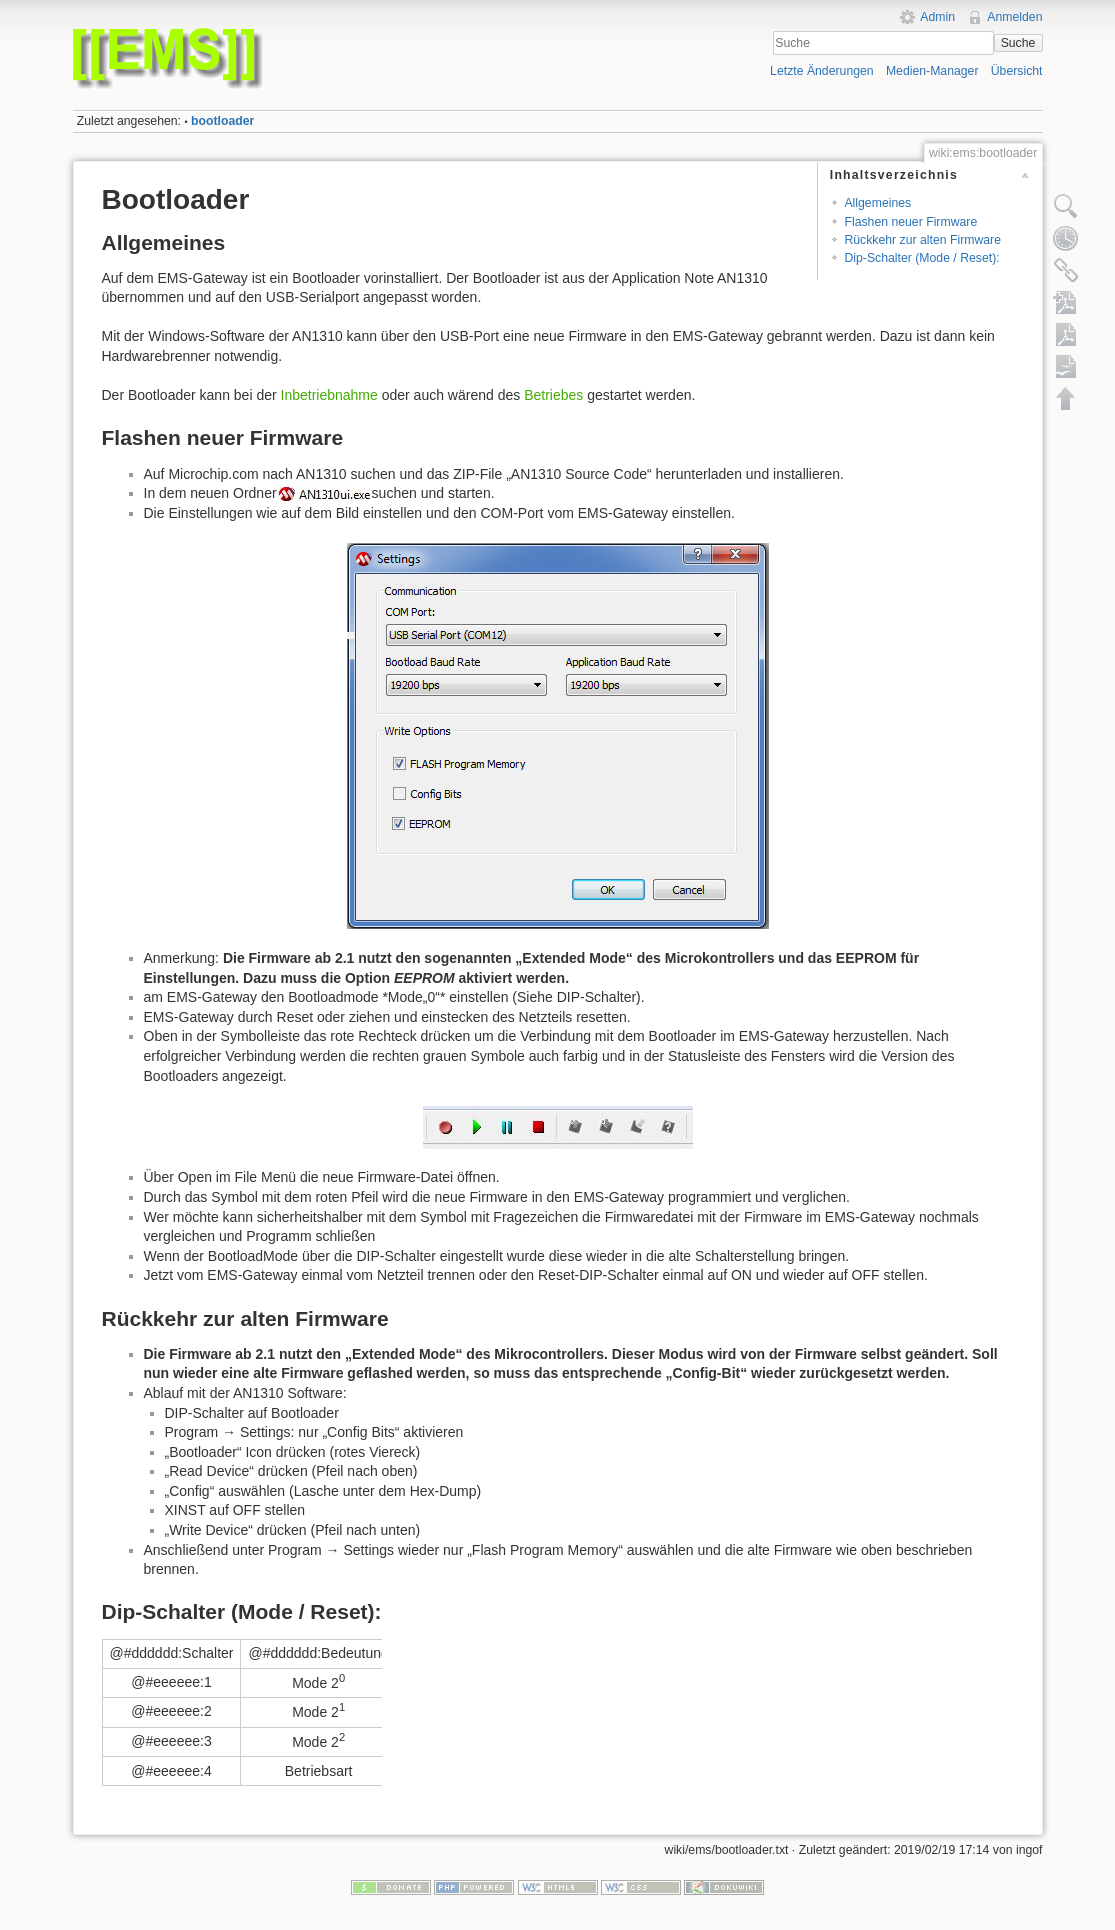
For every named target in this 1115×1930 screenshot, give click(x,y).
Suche (1018, 43)
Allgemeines (877, 203)
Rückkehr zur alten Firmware (922, 240)
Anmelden (1014, 17)
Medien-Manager (932, 71)
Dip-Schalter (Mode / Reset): (921, 258)
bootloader (222, 121)
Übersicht (1017, 71)
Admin (937, 17)
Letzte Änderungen (822, 71)
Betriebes (553, 395)
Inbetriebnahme (329, 395)
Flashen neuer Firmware (910, 222)
